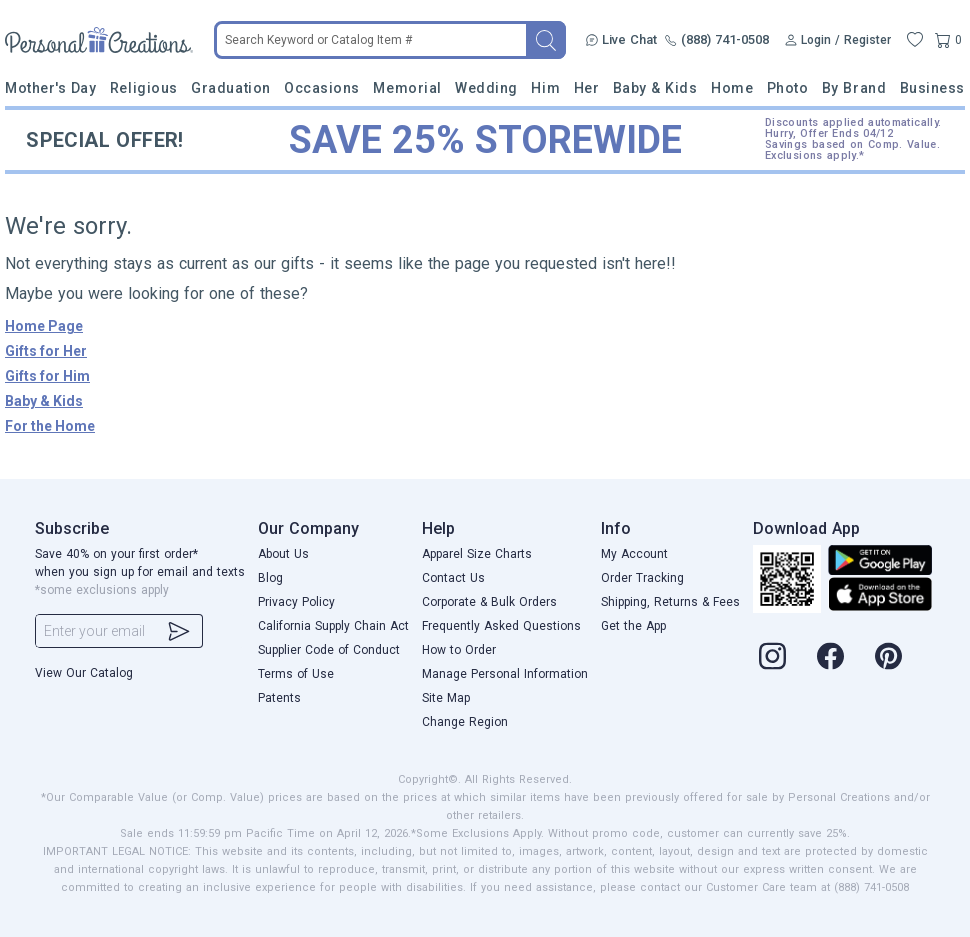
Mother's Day (50, 88)
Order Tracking (642, 578)
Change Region (465, 722)
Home (732, 88)
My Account (634, 554)
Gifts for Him (47, 376)
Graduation (230, 88)
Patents (279, 698)
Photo (788, 88)
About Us (283, 554)
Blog (270, 578)
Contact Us (453, 578)
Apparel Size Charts (477, 554)
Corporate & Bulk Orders (489, 602)
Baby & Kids (655, 88)
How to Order (459, 650)
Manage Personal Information (505, 674)
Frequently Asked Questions (501, 626)
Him (545, 88)
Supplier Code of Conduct (329, 650)
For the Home (50, 426)
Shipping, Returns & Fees (670, 602)
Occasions (322, 88)
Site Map (446, 698)
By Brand (854, 88)
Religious (144, 88)
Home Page (44, 326)
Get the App (633, 626)
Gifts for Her (46, 351)
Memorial (407, 88)
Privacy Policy (296, 602)
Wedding (486, 88)
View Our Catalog (84, 673)
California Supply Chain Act (333, 626)
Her (587, 88)
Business (932, 88)
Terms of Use (296, 674)
